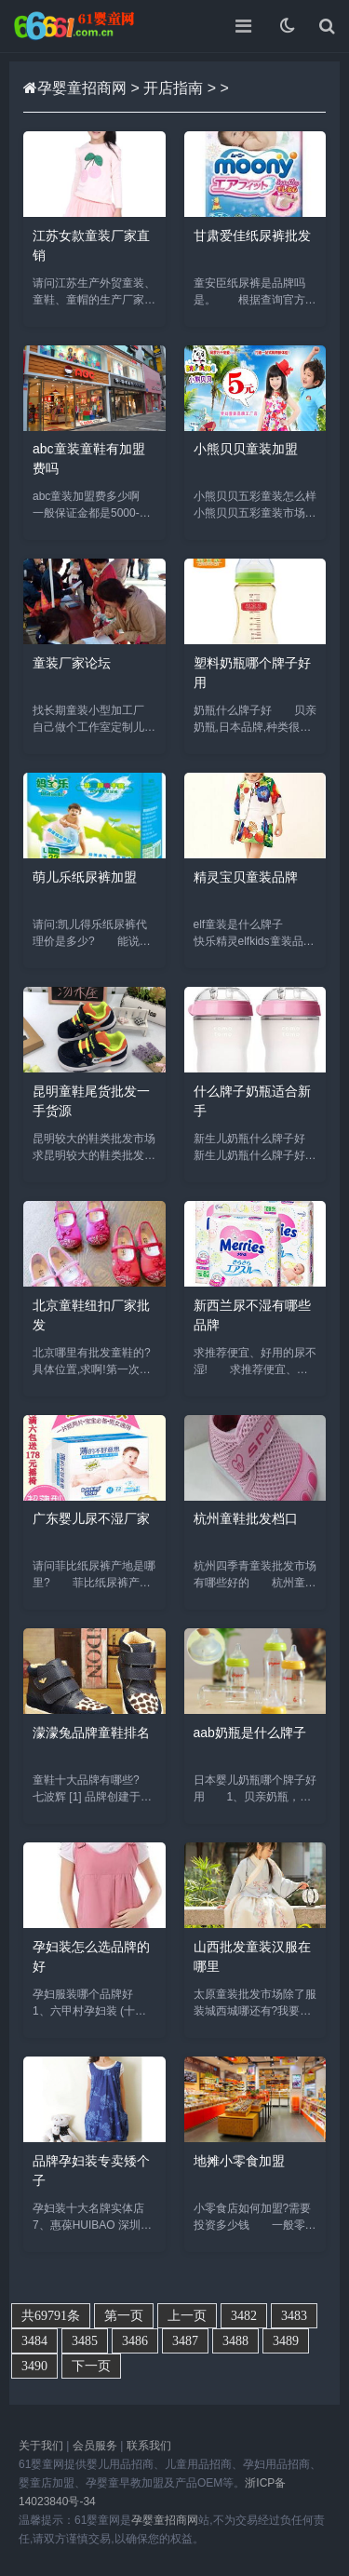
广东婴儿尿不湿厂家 (91, 1518)
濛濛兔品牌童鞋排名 (91, 1732)
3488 (235, 2341)
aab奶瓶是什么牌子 (250, 1732)
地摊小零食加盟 (239, 2160)
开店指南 (173, 88)
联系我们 (149, 2445)
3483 (294, 2316)
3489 (286, 2341)
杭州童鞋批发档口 (246, 1518)
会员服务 (95, 2445)
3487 (185, 2341)
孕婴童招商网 (82, 88)
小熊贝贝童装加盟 (246, 448)
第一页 (123, 2316)
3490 (34, 2366)
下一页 (91, 2366)
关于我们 (41, 2445)
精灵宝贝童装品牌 (246, 877)
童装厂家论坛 (72, 662)
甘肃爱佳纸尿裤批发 (252, 235)
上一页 (187, 2316)
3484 (34, 2341)
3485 (85, 2341)
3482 (244, 2316)
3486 (135, 2341)
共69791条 (50, 2316)
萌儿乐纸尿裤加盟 (85, 877)
